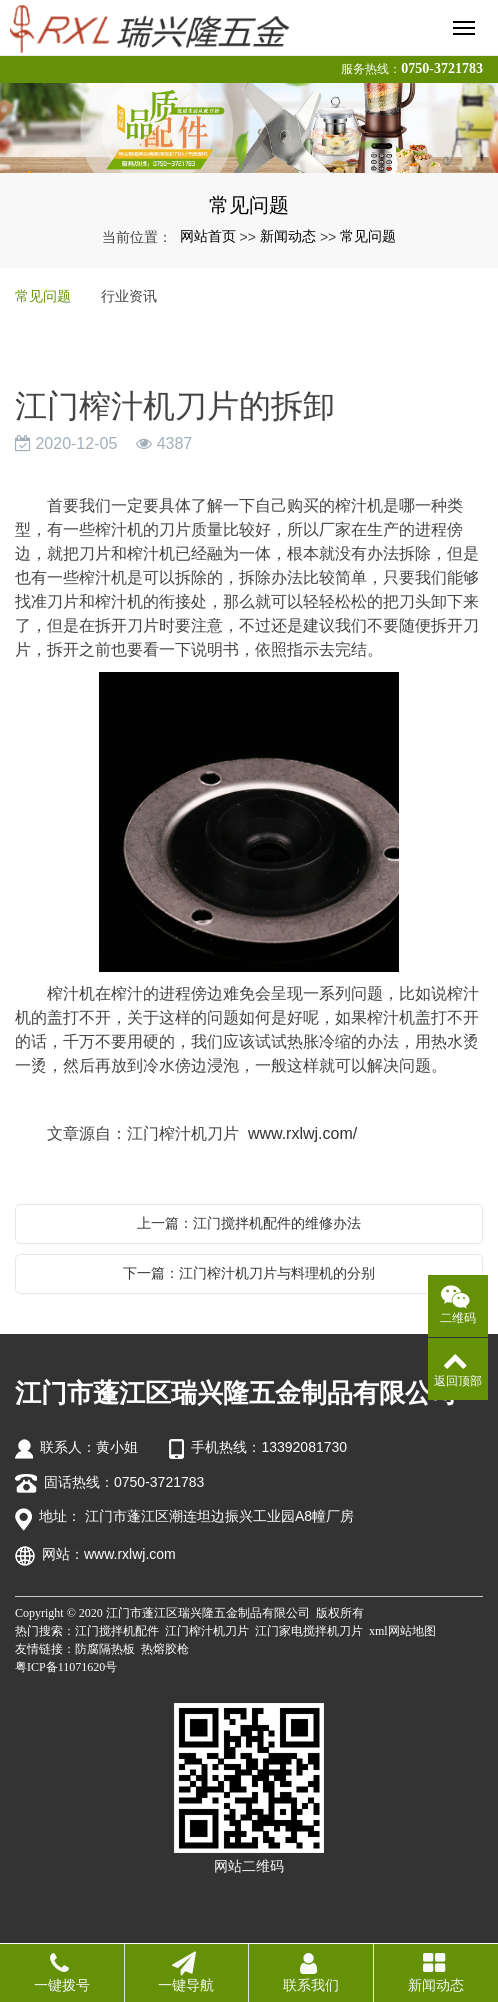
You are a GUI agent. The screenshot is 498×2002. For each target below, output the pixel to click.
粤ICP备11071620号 (66, 1667)
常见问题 (368, 236)
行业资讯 (129, 296)
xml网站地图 (402, 1631)
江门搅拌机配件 (117, 1631)
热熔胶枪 (165, 1649)
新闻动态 (288, 236)
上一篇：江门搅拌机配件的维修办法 (249, 1223)
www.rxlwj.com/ (302, 1133)
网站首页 (208, 236)
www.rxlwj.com (130, 1554)
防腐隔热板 (105, 1649)
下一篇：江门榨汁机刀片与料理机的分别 (249, 1273)
